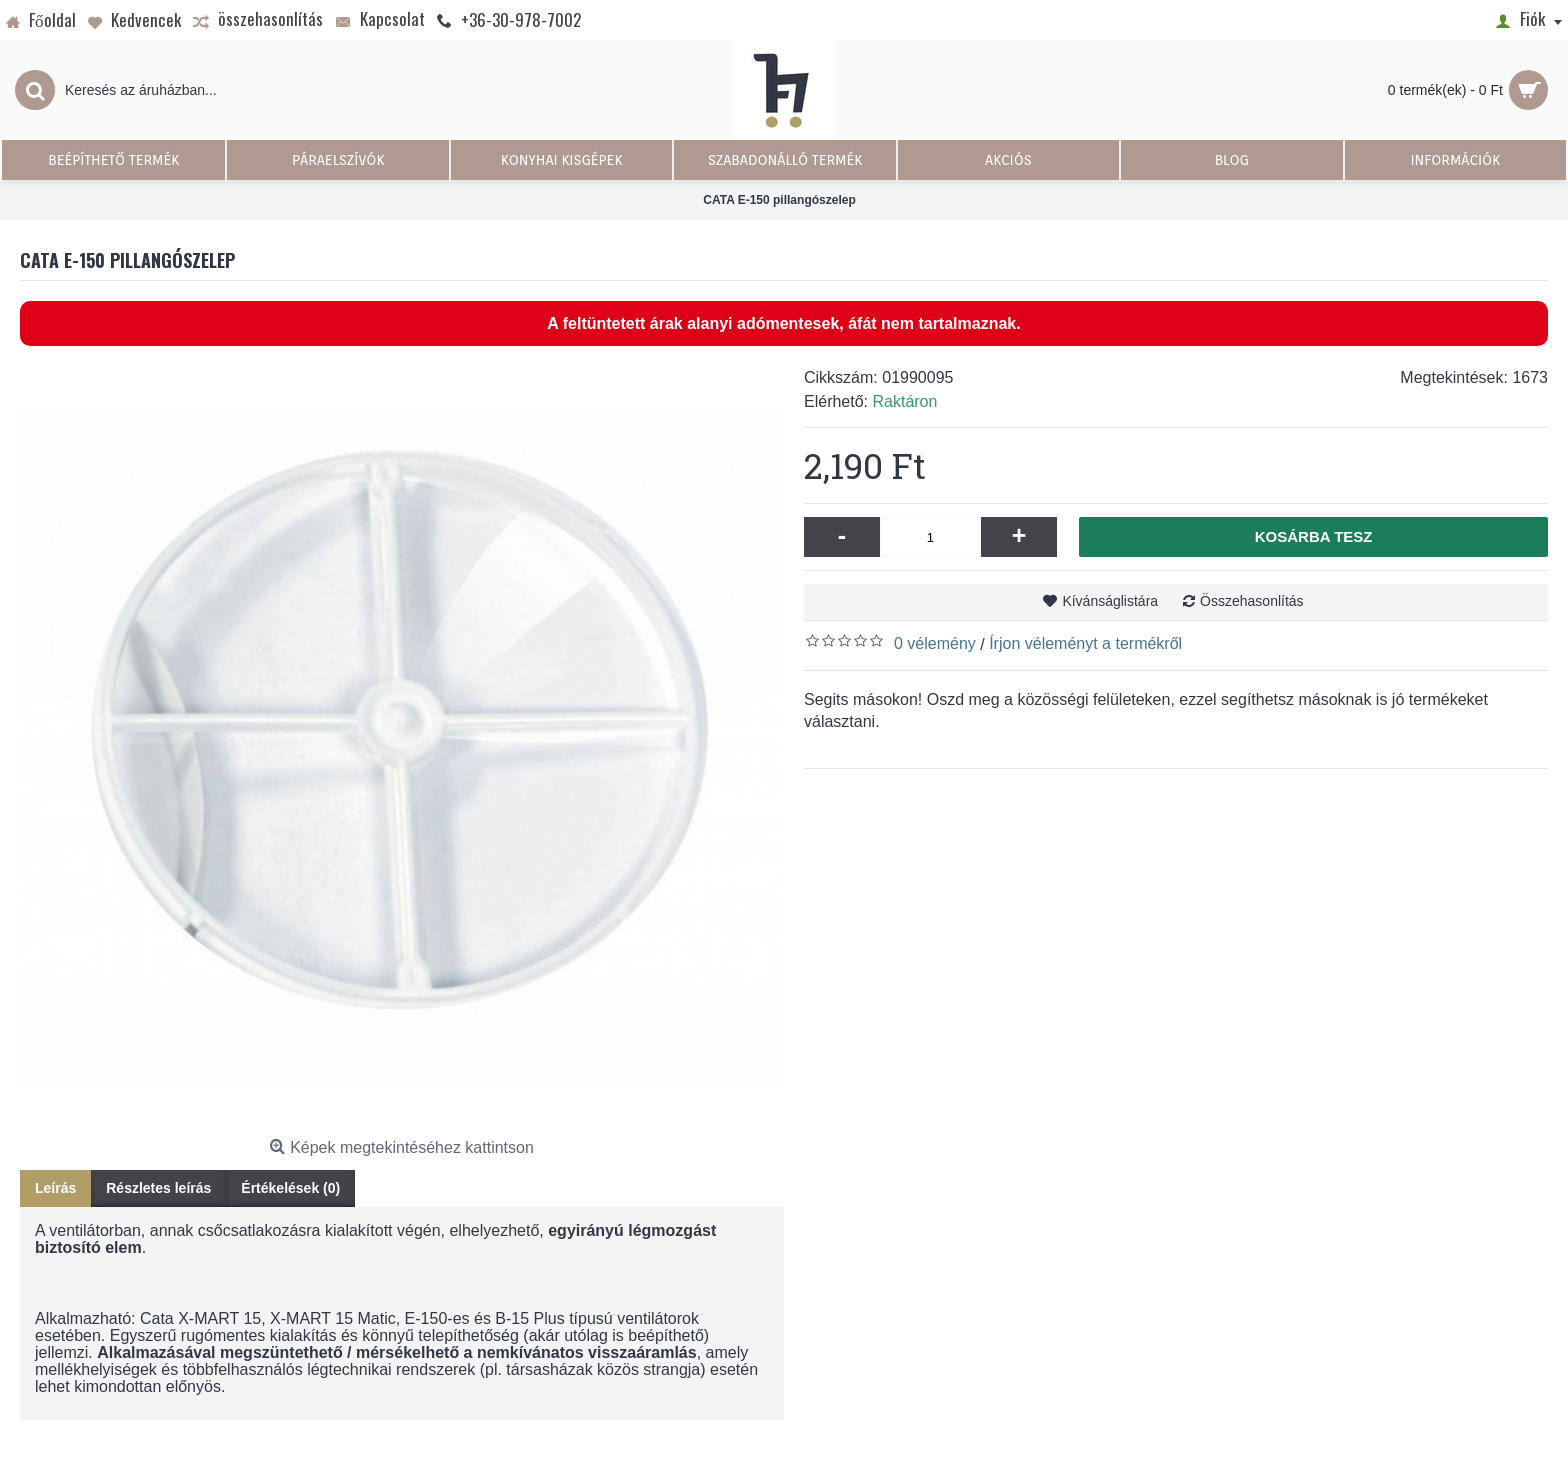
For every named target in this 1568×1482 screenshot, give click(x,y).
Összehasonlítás (1252, 601)
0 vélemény (935, 643)
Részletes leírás (158, 1188)
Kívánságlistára (1110, 601)
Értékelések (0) (290, 1188)
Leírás (55, 1188)
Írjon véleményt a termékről (1085, 643)
